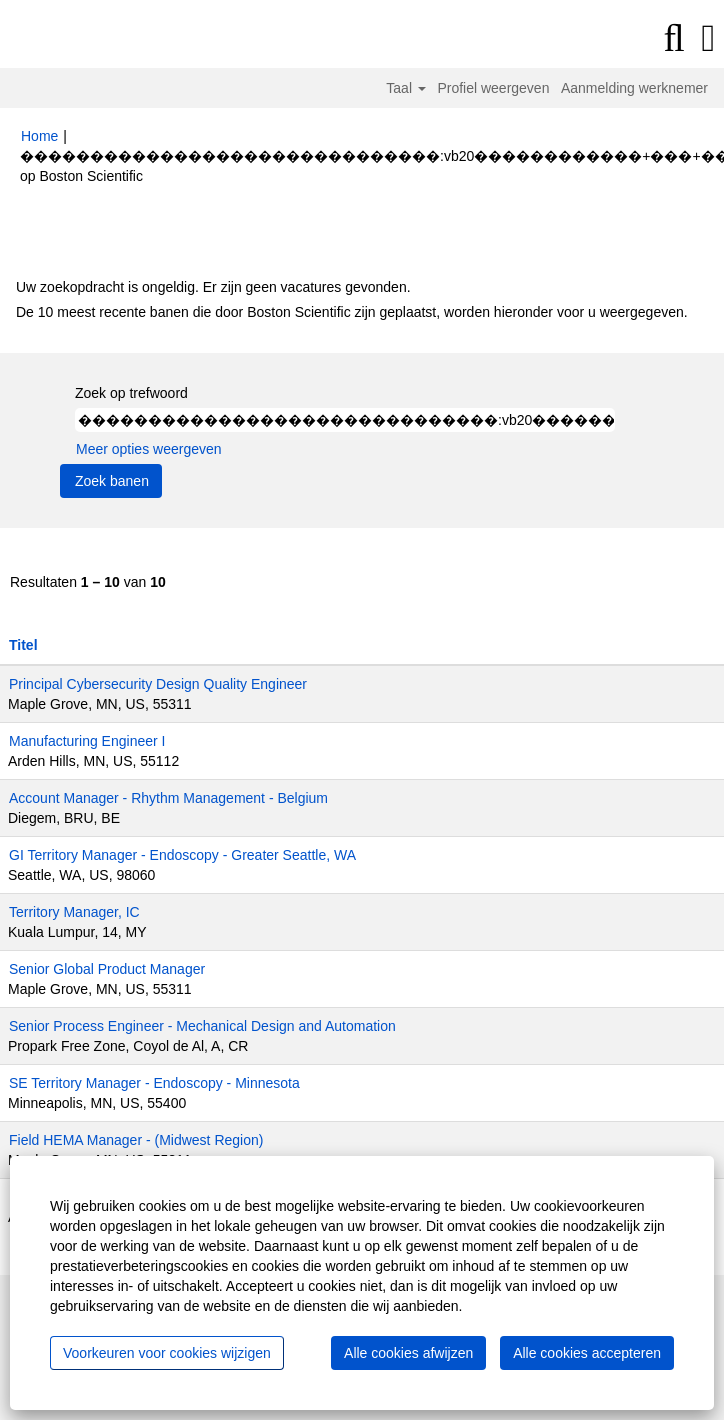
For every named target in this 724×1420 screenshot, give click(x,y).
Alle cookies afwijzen (408, 1353)
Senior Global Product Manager (107, 969)
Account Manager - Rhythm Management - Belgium (168, 798)
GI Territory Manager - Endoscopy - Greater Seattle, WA (182, 855)
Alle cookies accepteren (587, 1353)
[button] (708, 38)
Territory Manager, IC (74, 912)
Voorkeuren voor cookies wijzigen (167, 1353)
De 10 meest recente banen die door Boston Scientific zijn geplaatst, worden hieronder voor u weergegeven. (352, 312)
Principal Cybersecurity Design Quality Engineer (158, 684)
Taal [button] (406, 88)
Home (39, 136)
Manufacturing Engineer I (87, 741)
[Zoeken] (674, 38)
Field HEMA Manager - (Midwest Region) (136, 1140)
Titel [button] (23, 645)
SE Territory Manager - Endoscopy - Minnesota (154, 1083)
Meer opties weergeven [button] (149, 449)
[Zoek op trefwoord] (345, 420)
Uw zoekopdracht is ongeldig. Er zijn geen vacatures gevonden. (213, 287)
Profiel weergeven (493, 88)
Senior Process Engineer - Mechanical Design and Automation (202, 1026)
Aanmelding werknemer (634, 88)
